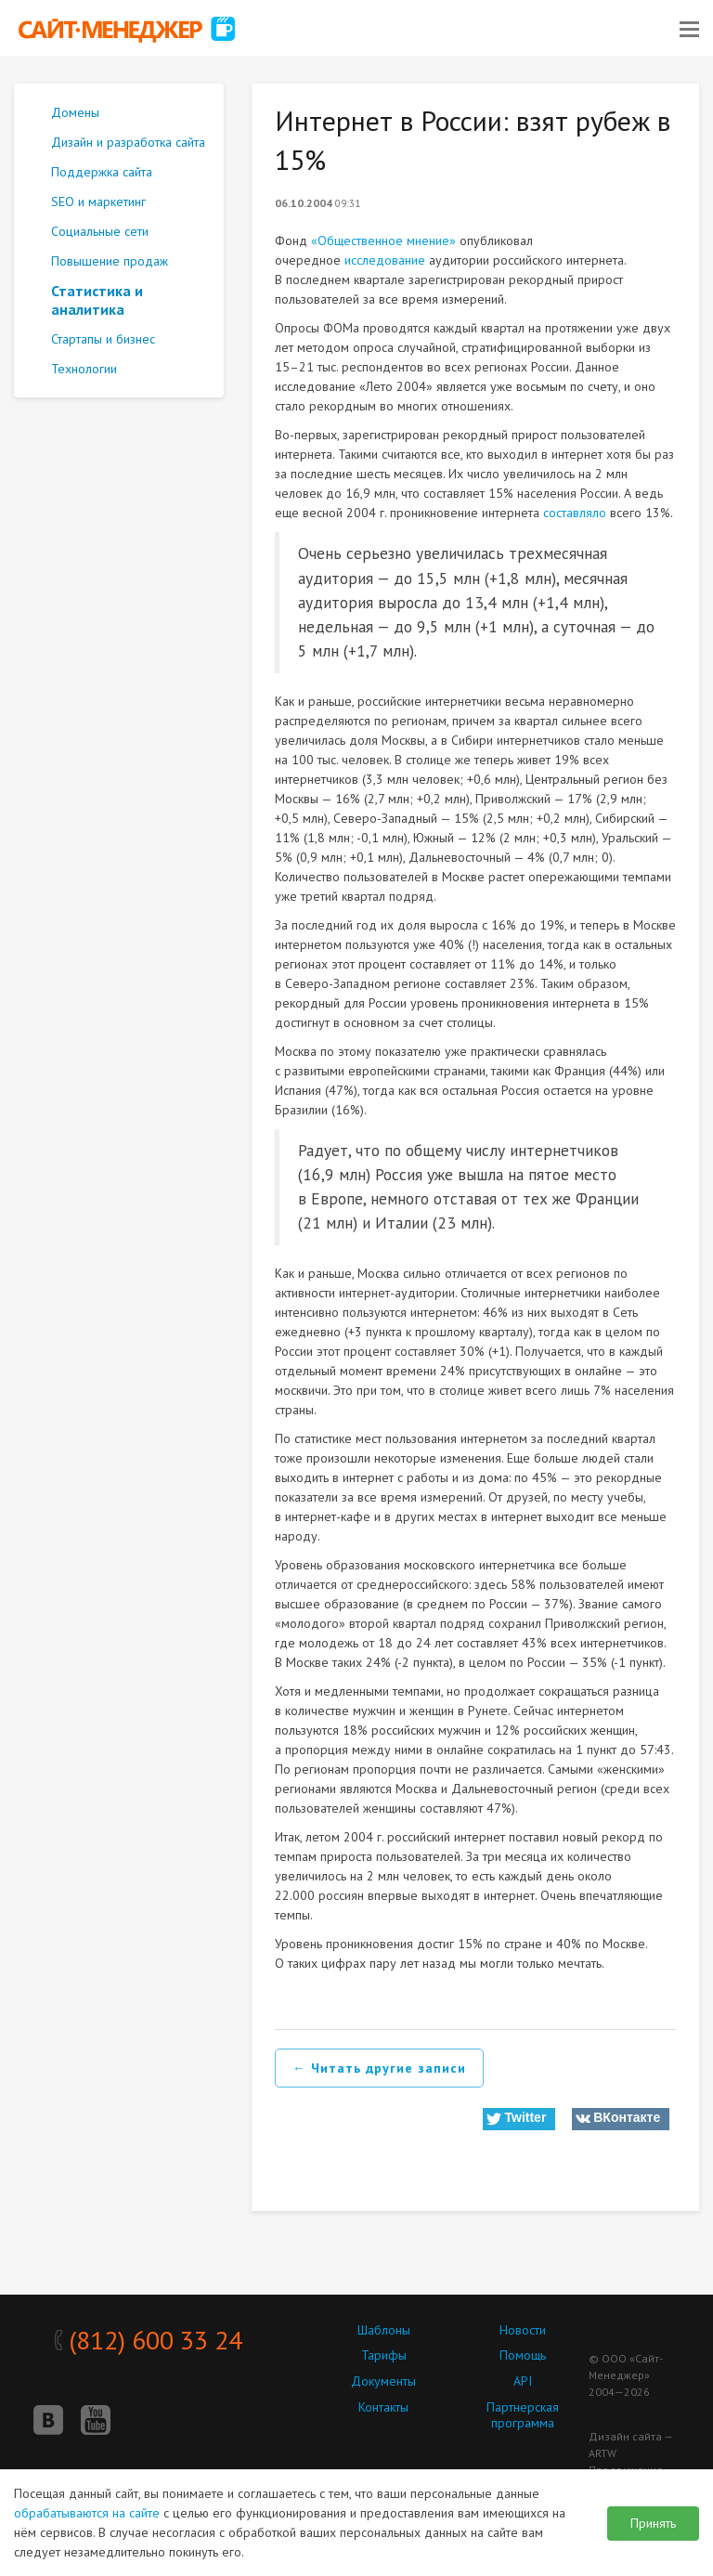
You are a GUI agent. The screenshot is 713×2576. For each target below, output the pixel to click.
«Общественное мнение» (383, 240)
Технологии (84, 368)
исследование (384, 260)
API (522, 2381)
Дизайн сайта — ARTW (630, 2444)
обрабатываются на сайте (87, 2512)
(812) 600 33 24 (148, 2339)
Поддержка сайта (101, 171)
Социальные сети (100, 231)
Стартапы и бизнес (103, 339)
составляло (574, 512)
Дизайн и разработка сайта (128, 142)
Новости (522, 2330)
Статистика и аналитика (97, 300)
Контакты (383, 2407)
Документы (383, 2381)
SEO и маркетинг (98, 201)
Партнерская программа (522, 2415)
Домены (75, 112)
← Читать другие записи (379, 2068)
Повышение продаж (109, 261)
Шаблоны (383, 2330)
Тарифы (384, 2355)
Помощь (522, 2355)
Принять (653, 2523)
